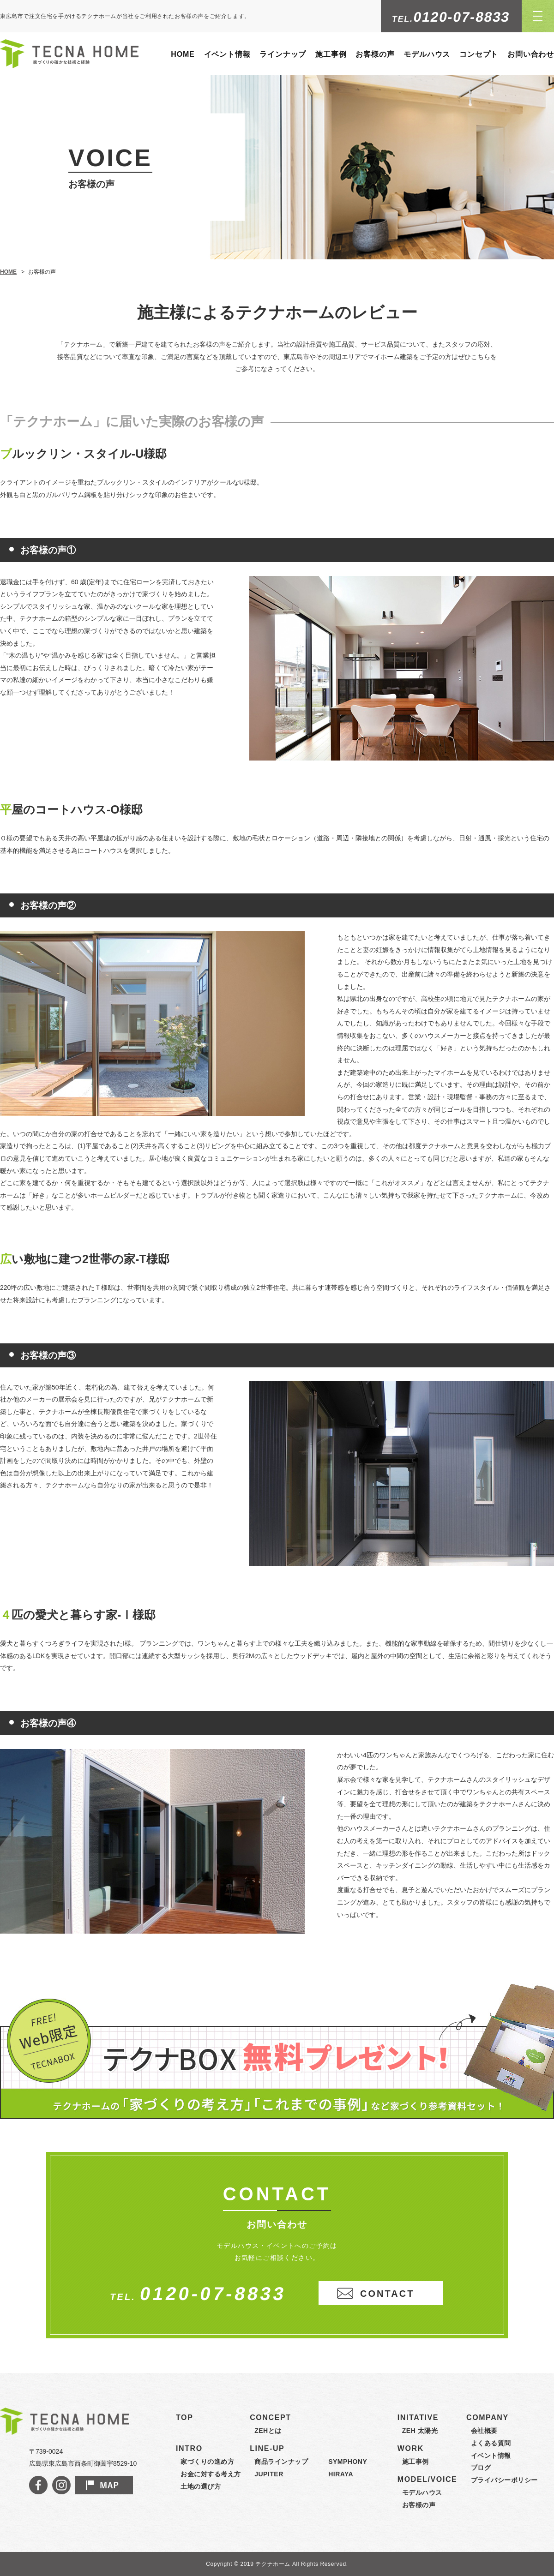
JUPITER (268, 2474)
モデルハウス (426, 54)
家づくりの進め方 (207, 2461)
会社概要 (484, 2430)
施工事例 (330, 54)
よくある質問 (491, 2443)
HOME (182, 54)
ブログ (481, 2467)
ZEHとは (268, 2430)
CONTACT (387, 2293)
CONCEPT (270, 2417)
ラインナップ (282, 54)
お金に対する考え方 (211, 2474)
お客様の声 (374, 54)
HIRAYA (340, 2474)
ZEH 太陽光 (420, 2430)
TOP (184, 2417)
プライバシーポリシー (504, 2480)
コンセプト (478, 54)
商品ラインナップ (281, 2461)
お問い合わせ (530, 54)
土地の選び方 (201, 2486)
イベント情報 (227, 54)
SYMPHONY (347, 2461)
